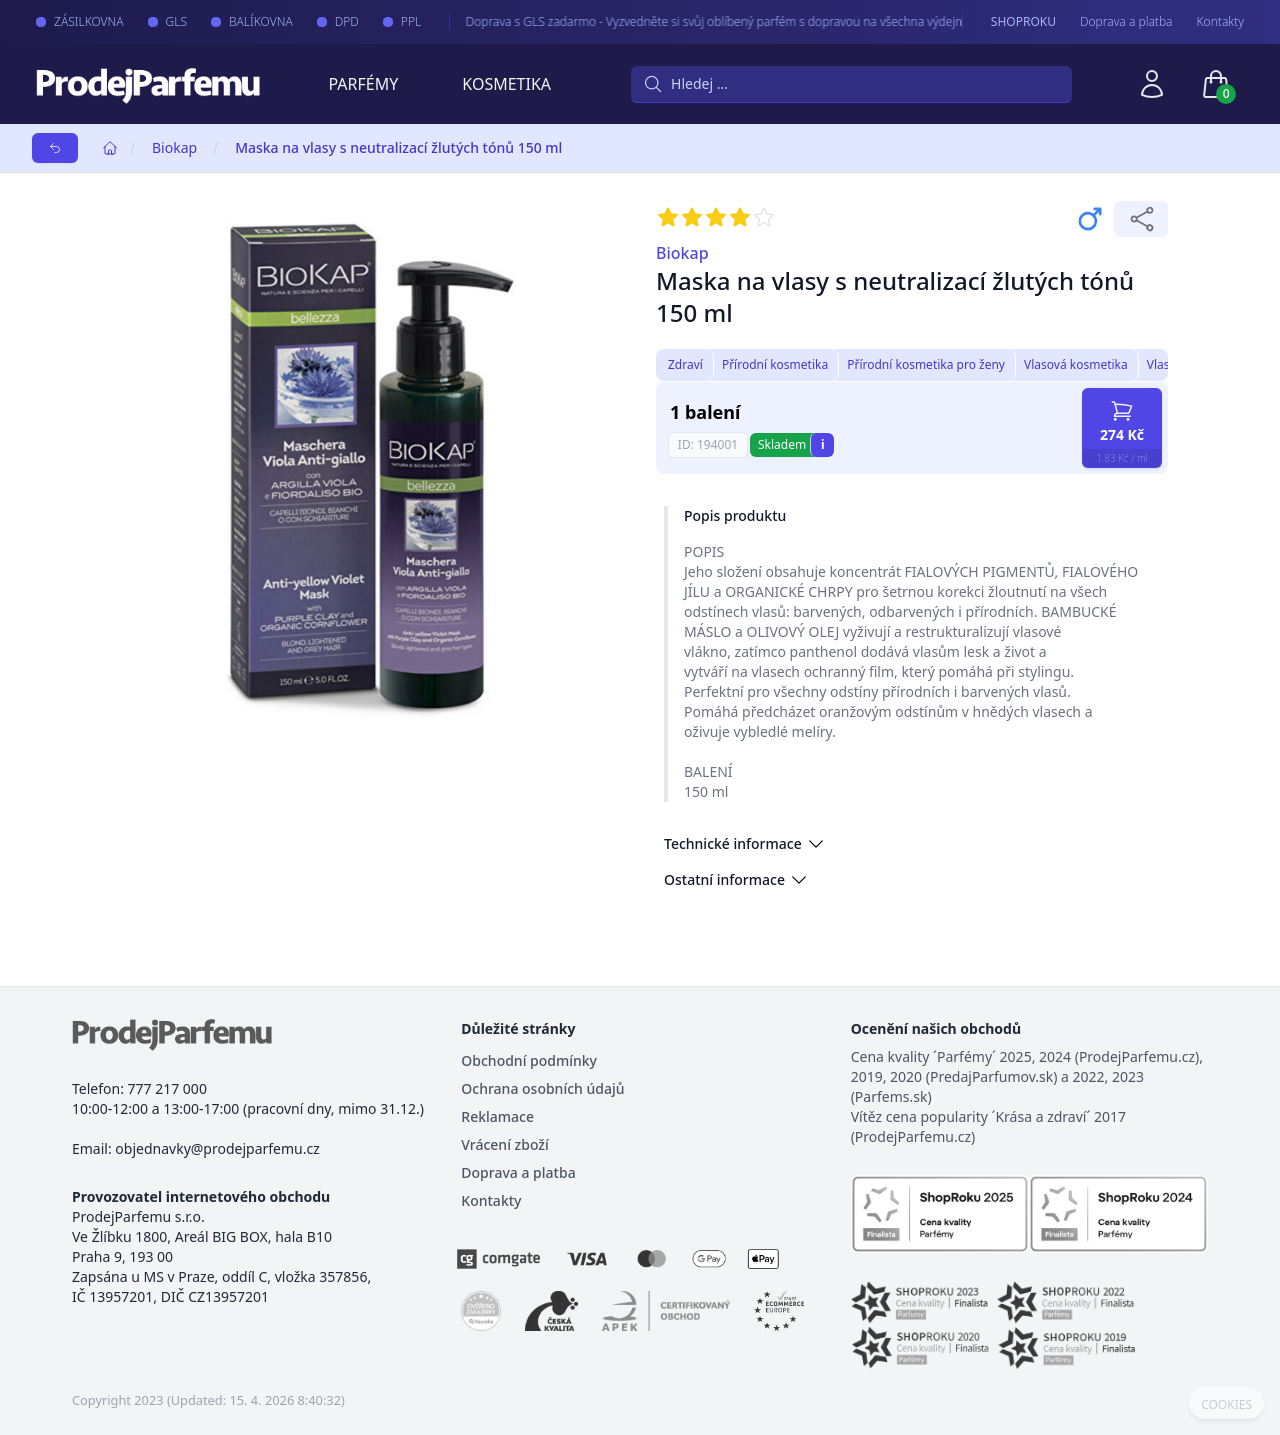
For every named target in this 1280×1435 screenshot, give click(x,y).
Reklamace (497, 1116)
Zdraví (685, 364)
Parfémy (363, 84)
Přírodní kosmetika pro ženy (926, 364)
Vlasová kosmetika (1076, 364)
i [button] (823, 444)
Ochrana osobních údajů (542, 1088)
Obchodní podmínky (529, 1060)
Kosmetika (506, 84)
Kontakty (1220, 22)
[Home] (110, 148)
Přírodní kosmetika (775, 364)
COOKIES (1226, 1405)
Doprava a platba (1126, 22)
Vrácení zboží (504, 1144)
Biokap (174, 147)
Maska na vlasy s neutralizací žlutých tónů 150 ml (398, 147)
